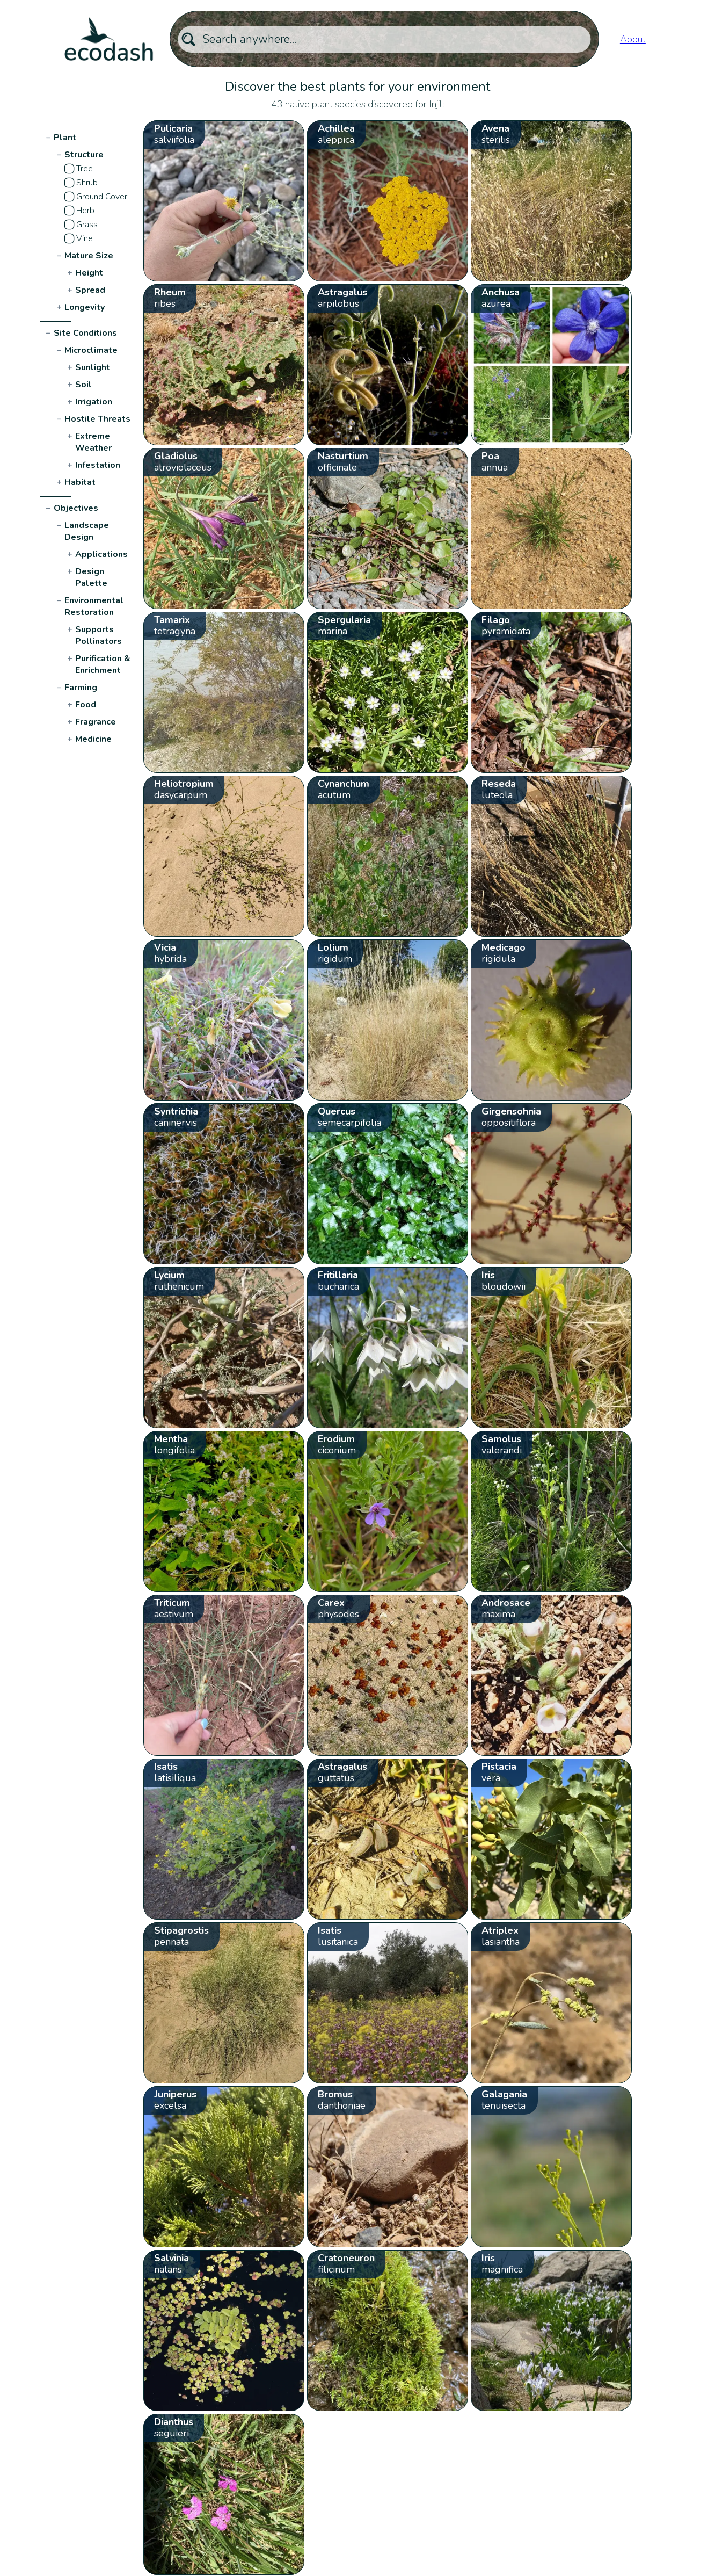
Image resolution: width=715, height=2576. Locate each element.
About (633, 39)
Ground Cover (101, 196)
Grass (87, 224)
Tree (84, 169)
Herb (85, 210)
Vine (84, 238)
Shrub (87, 183)
